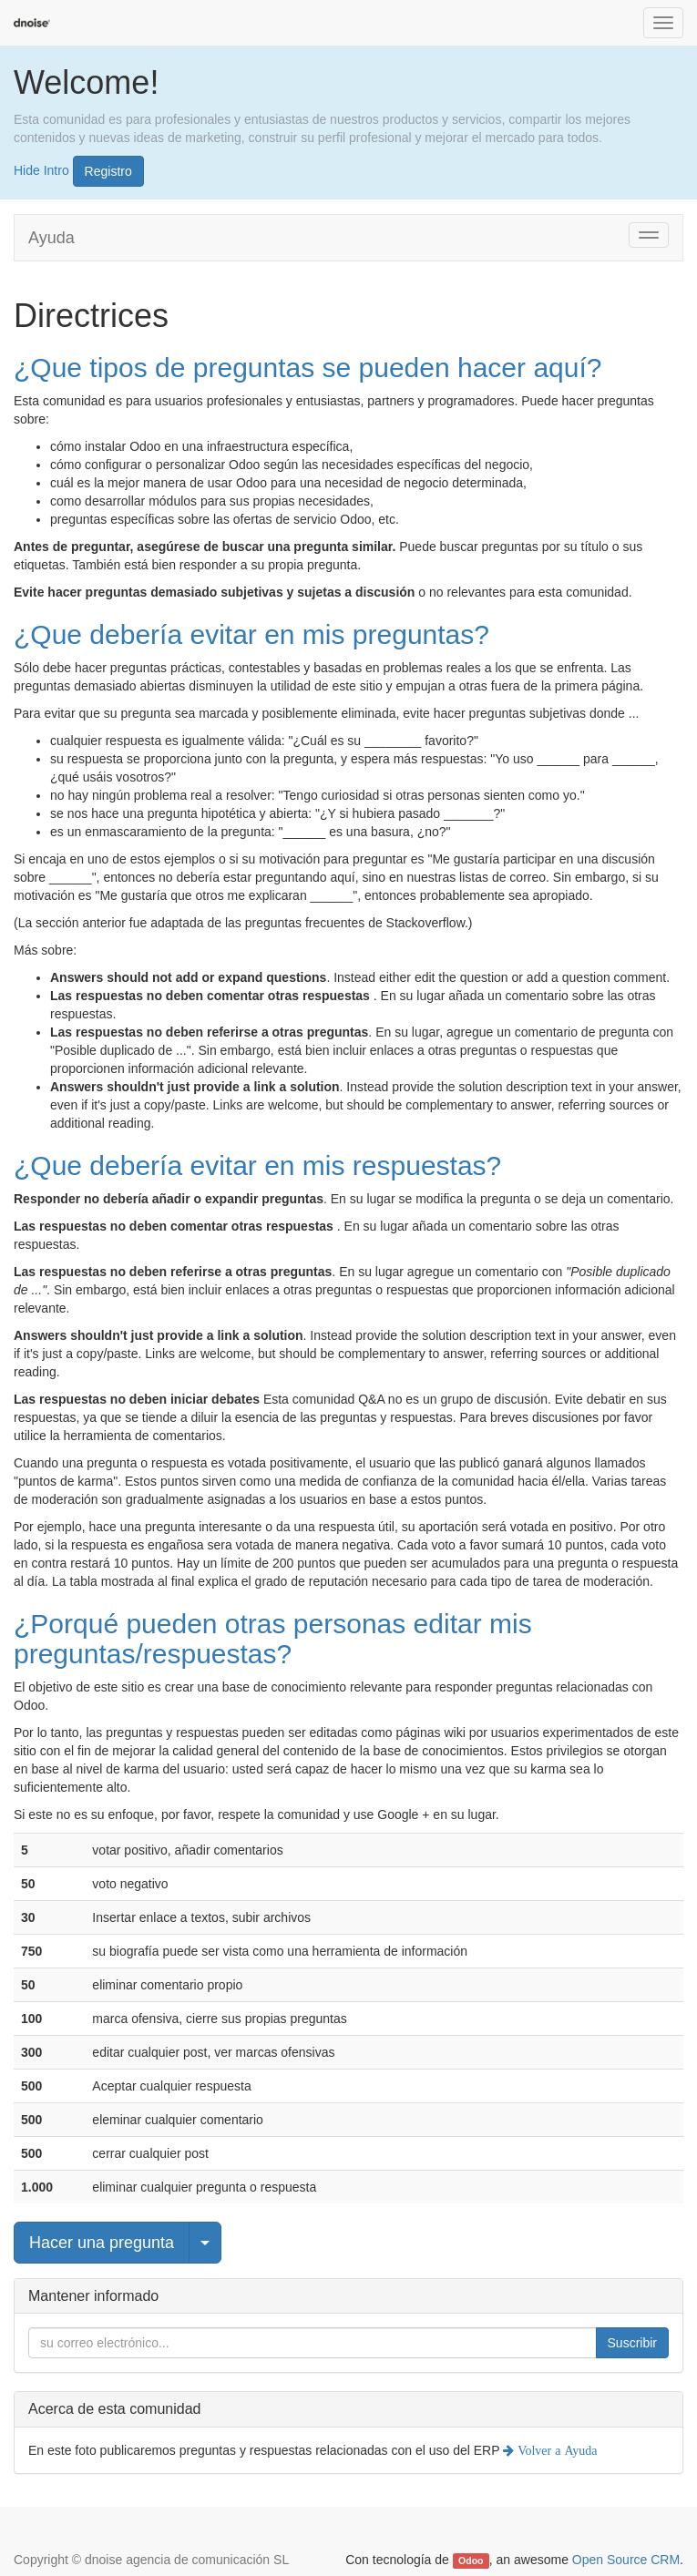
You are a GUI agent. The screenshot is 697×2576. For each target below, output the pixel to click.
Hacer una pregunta (101, 2243)
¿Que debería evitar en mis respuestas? (257, 1165)
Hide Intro (41, 169)
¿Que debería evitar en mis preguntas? (251, 634)
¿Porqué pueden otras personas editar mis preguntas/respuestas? (273, 1639)
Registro (108, 171)
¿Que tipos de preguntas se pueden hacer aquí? (307, 368)
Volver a (555, 2450)
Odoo (470, 2560)
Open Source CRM (626, 2559)
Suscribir (632, 2343)
